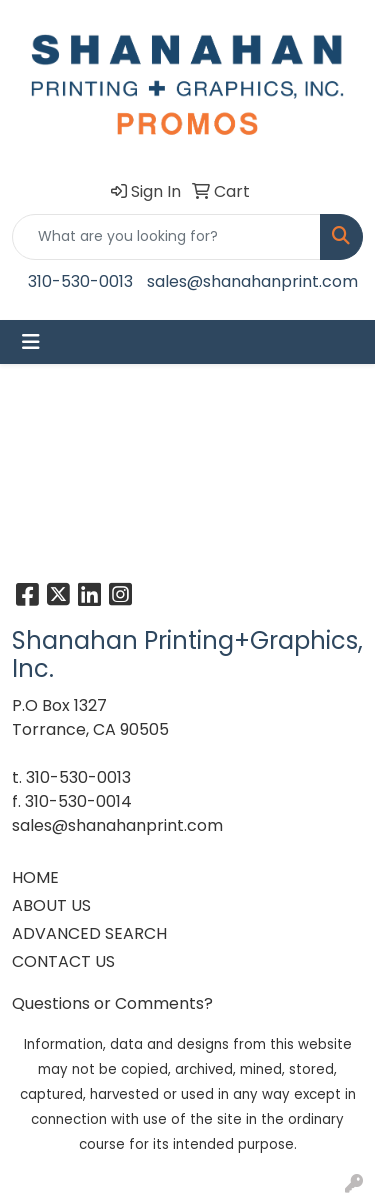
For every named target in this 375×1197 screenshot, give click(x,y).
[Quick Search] (166, 237)
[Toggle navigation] (31, 342)
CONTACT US (63, 961)
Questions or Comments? (112, 1003)
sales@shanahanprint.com (252, 281)
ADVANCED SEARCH (89, 933)
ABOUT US (51, 905)
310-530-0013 (80, 281)
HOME (35, 877)
